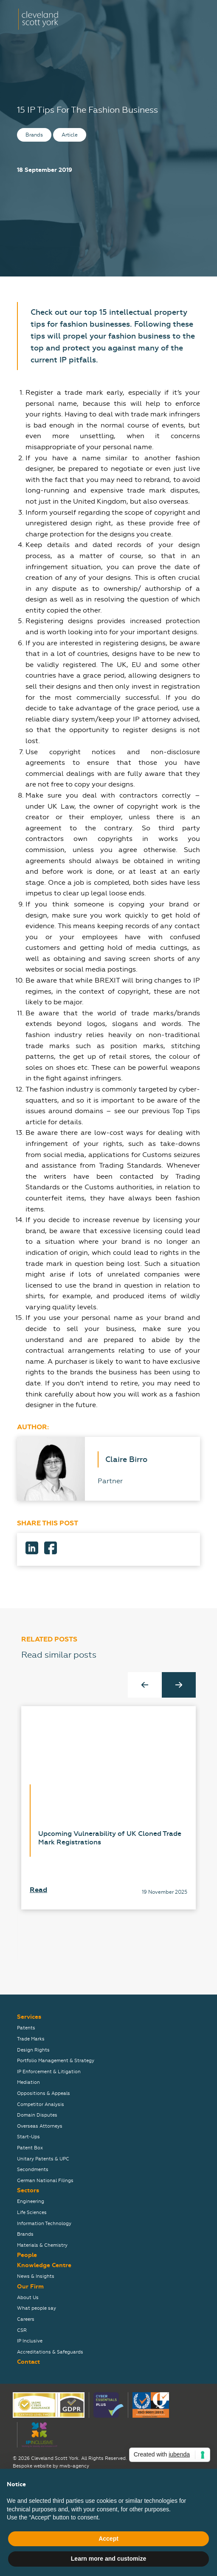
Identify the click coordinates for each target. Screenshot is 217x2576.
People (27, 2255)
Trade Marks (31, 2039)
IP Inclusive (29, 2341)
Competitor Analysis (40, 2104)
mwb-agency (74, 2466)
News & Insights (35, 2276)
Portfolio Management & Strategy (55, 2060)
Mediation (28, 2082)
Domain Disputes (37, 2115)
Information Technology (44, 2223)
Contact (28, 2361)
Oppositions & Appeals (43, 2093)
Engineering (30, 2201)
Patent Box (30, 2148)
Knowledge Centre (44, 2265)
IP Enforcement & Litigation (49, 2071)
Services (29, 2016)
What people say (36, 2308)
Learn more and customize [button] (108, 2558)
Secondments (32, 2169)
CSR (22, 2330)
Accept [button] (108, 2538)
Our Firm (30, 2286)
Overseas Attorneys (39, 2126)
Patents (26, 2028)
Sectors (28, 2190)
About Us (28, 2297)
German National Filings (45, 2180)
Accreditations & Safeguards (50, 2352)
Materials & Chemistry (42, 2245)
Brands (25, 2234)
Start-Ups (28, 2137)
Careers (25, 2319)
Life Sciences (32, 2212)
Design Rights (33, 2050)
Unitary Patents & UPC (43, 2159)
